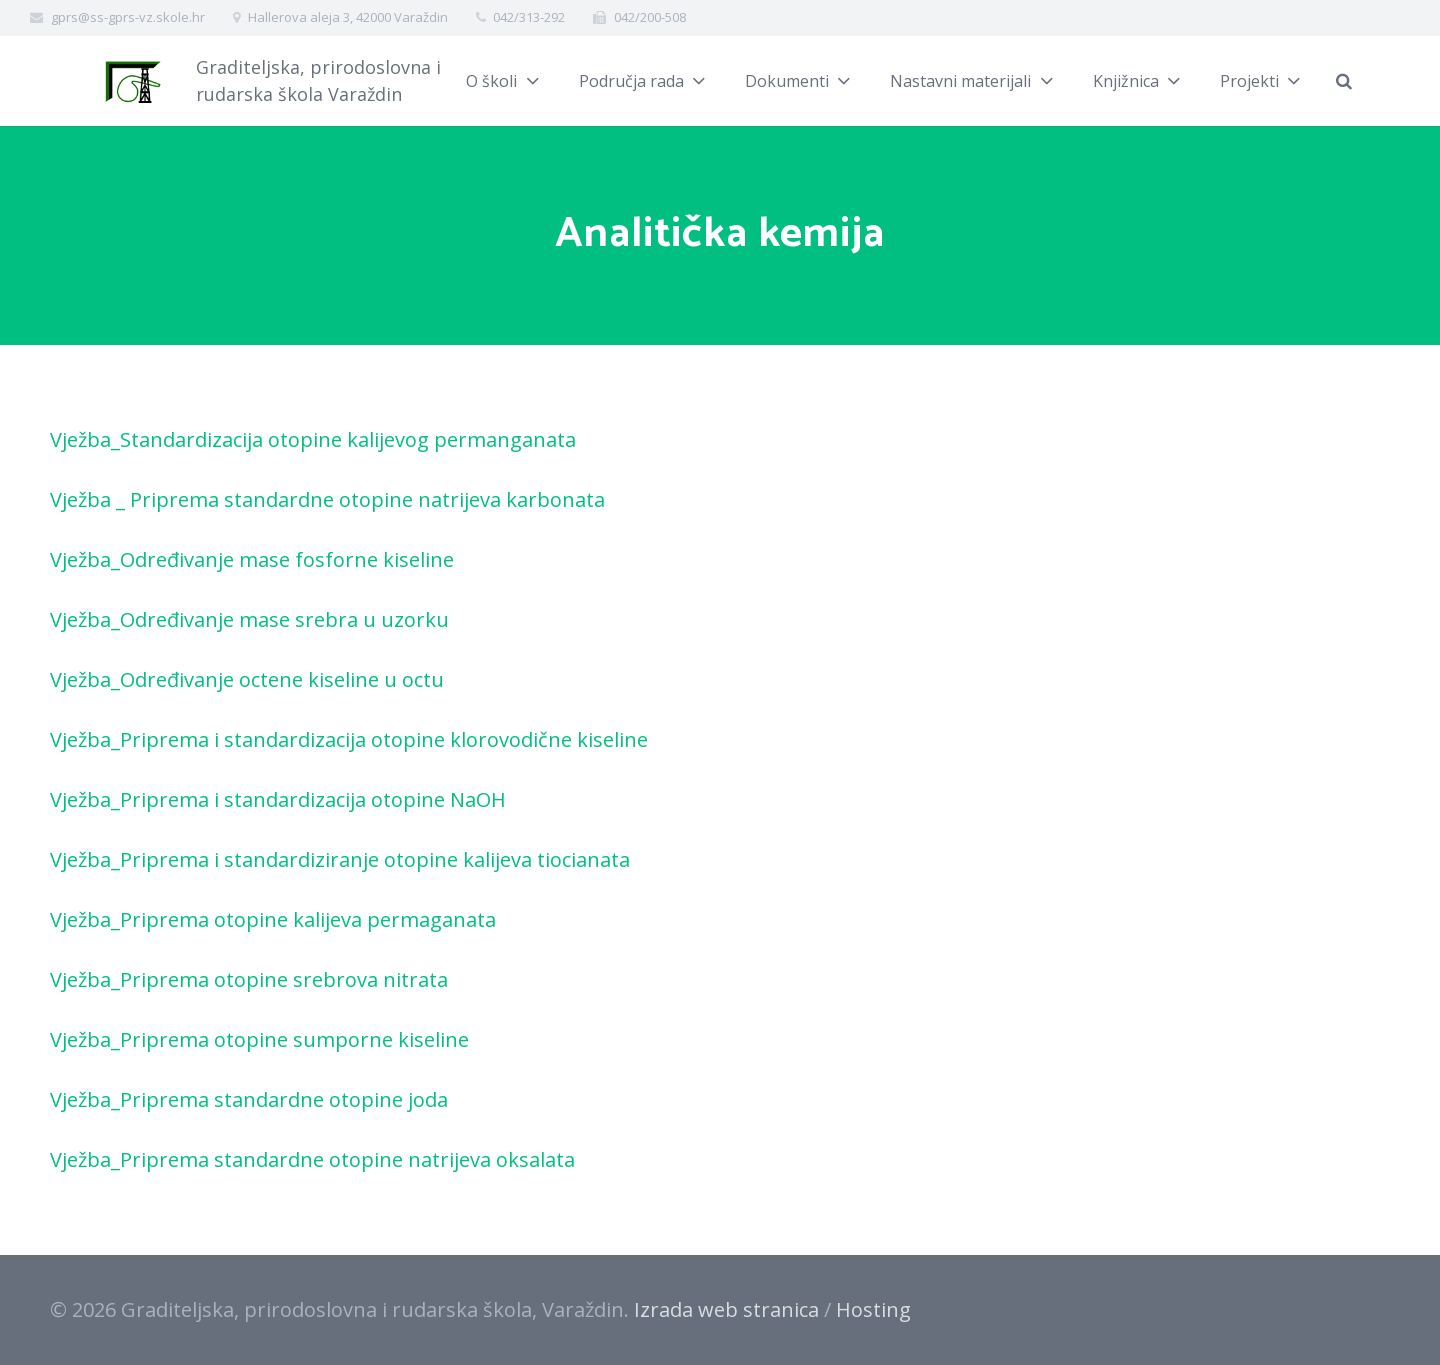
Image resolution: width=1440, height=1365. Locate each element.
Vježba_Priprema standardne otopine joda (249, 1099)
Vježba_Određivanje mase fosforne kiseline (252, 559)
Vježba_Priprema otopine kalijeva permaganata (273, 919)
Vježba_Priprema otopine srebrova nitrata (249, 979)
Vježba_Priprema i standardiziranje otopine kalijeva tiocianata (340, 859)
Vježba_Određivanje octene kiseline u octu (247, 679)
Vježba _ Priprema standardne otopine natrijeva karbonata (327, 499)
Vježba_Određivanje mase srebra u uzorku (249, 619)
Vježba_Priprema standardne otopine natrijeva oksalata (312, 1159)
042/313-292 (529, 17)
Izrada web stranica (726, 1309)
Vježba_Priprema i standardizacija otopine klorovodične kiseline (349, 739)
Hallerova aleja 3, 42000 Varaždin (348, 17)
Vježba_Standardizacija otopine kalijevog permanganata (313, 439)
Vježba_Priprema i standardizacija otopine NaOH (278, 799)
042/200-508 (650, 17)
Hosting (873, 1309)
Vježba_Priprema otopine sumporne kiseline (259, 1039)
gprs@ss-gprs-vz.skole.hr (128, 17)
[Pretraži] (1367, 81)
